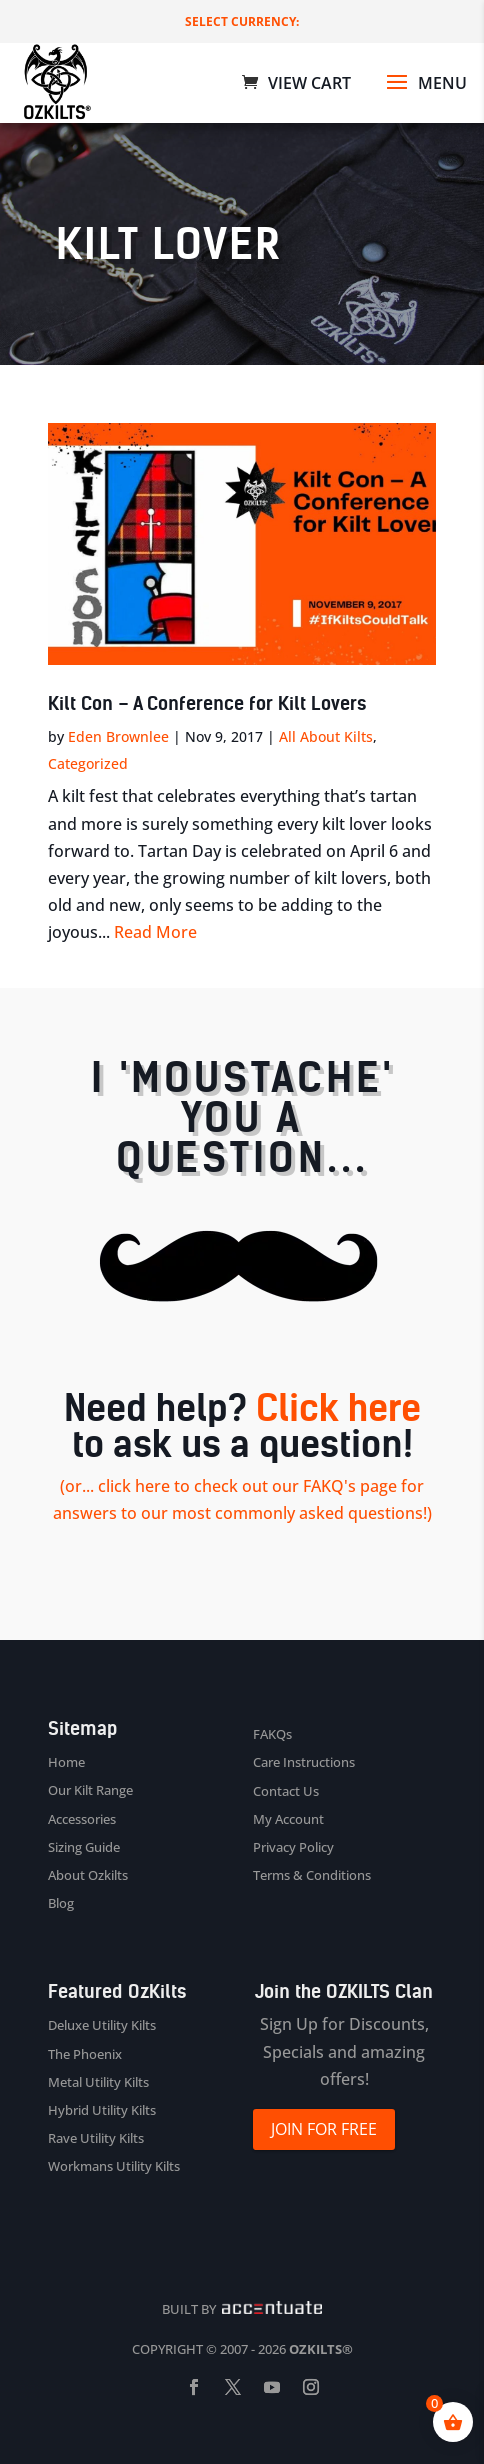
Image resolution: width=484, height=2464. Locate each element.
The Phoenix (85, 2054)
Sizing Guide (84, 1847)
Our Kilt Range (90, 1790)
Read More (155, 932)
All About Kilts (326, 736)
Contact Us (286, 1791)
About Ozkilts (88, 1875)
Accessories (82, 1819)
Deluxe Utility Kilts (102, 2025)
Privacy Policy (293, 1847)
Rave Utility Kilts (96, 2138)
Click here (338, 1408)
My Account (288, 1819)
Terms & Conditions (312, 1875)
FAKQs (272, 1734)
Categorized (88, 763)
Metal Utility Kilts (98, 2082)
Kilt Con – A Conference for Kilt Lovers (207, 703)
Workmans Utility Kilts (114, 2166)
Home (66, 1762)
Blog (61, 1903)
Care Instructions (304, 1762)
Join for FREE (324, 2129)
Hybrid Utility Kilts (102, 2110)
